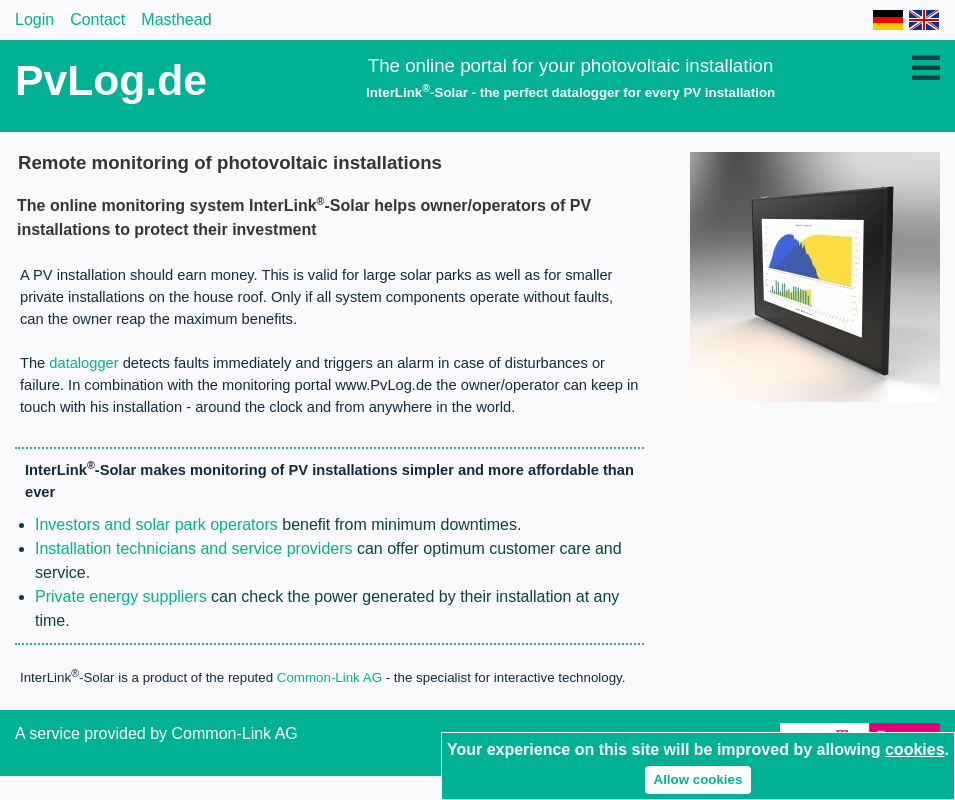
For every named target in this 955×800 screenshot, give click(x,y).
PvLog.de (111, 80)
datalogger (83, 363)
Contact (97, 19)
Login (34, 19)
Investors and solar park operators (156, 524)
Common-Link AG (329, 678)
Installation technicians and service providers (194, 548)
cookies (915, 749)
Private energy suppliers (121, 596)
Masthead (176, 19)
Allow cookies (698, 779)
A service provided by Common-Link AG (156, 733)
